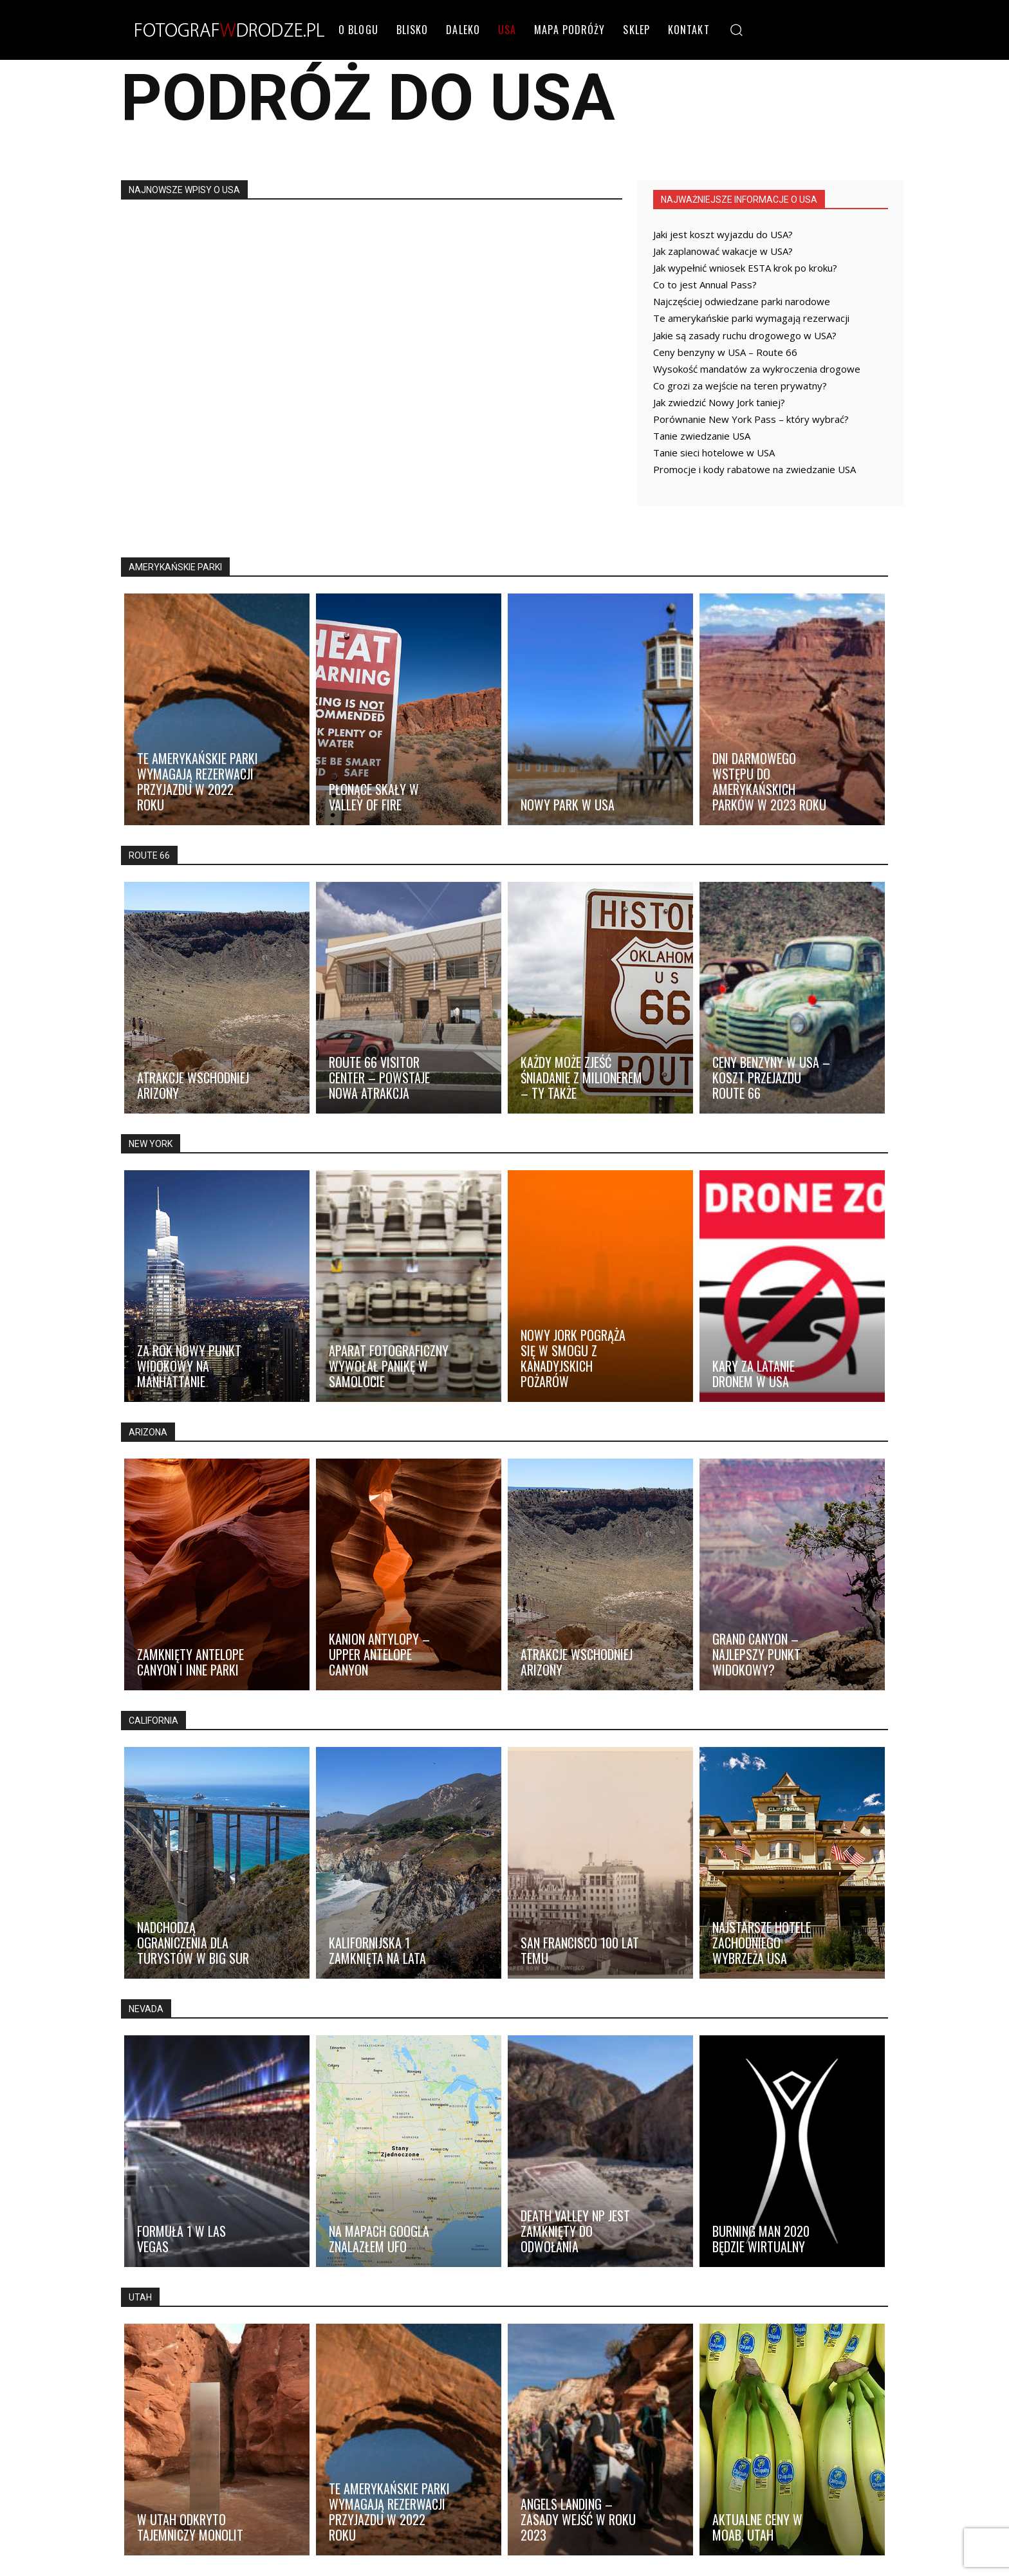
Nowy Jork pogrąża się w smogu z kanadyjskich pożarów (573, 1358)
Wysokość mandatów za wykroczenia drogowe (756, 368)
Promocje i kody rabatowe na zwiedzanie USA (754, 469)
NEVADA (146, 2009)
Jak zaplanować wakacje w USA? (723, 251)
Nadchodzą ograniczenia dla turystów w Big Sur (193, 1943)
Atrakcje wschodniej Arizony (193, 1085)
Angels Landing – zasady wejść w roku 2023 (578, 2519)
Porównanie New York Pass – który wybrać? (751, 419)
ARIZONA (148, 1432)
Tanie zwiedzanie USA (701, 435)
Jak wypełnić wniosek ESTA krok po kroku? (745, 267)
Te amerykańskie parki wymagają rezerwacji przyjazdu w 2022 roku (197, 781)
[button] (736, 29)
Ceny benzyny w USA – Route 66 (725, 352)
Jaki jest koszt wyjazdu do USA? (723, 234)
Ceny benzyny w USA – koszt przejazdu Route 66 (771, 1077)
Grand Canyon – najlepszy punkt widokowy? (756, 1654)
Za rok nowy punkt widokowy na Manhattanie (189, 1366)
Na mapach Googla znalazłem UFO (379, 2238)
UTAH (140, 2297)
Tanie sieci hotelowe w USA (714, 452)
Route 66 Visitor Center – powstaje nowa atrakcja (379, 1077)
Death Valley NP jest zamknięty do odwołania (575, 2231)
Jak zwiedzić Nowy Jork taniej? (719, 402)
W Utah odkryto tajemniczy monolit (190, 2527)
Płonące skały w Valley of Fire (374, 796)
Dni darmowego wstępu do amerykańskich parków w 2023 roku (769, 781)
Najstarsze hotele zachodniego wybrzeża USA (761, 1943)
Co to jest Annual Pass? (705, 284)
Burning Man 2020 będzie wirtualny (761, 2238)
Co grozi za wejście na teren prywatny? (740, 385)
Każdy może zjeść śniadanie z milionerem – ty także (581, 1077)
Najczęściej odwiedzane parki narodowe (741, 301)
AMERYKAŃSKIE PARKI (175, 567)
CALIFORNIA (153, 1720)
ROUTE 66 (149, 855)
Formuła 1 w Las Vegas (181, 2238)
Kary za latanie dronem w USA (753, 1373)
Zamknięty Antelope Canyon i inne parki (190, 1662)
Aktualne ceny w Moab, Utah (757, 2527)
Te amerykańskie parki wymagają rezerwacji (751, 318)
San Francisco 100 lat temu (580, 1950)
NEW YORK (150, 1144)
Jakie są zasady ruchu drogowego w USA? (745, 335)
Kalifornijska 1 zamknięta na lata (377, 1950)
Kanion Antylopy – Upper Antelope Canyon (379, 1654)
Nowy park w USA (568, 804)
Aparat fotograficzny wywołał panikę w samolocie (389, 1366)
